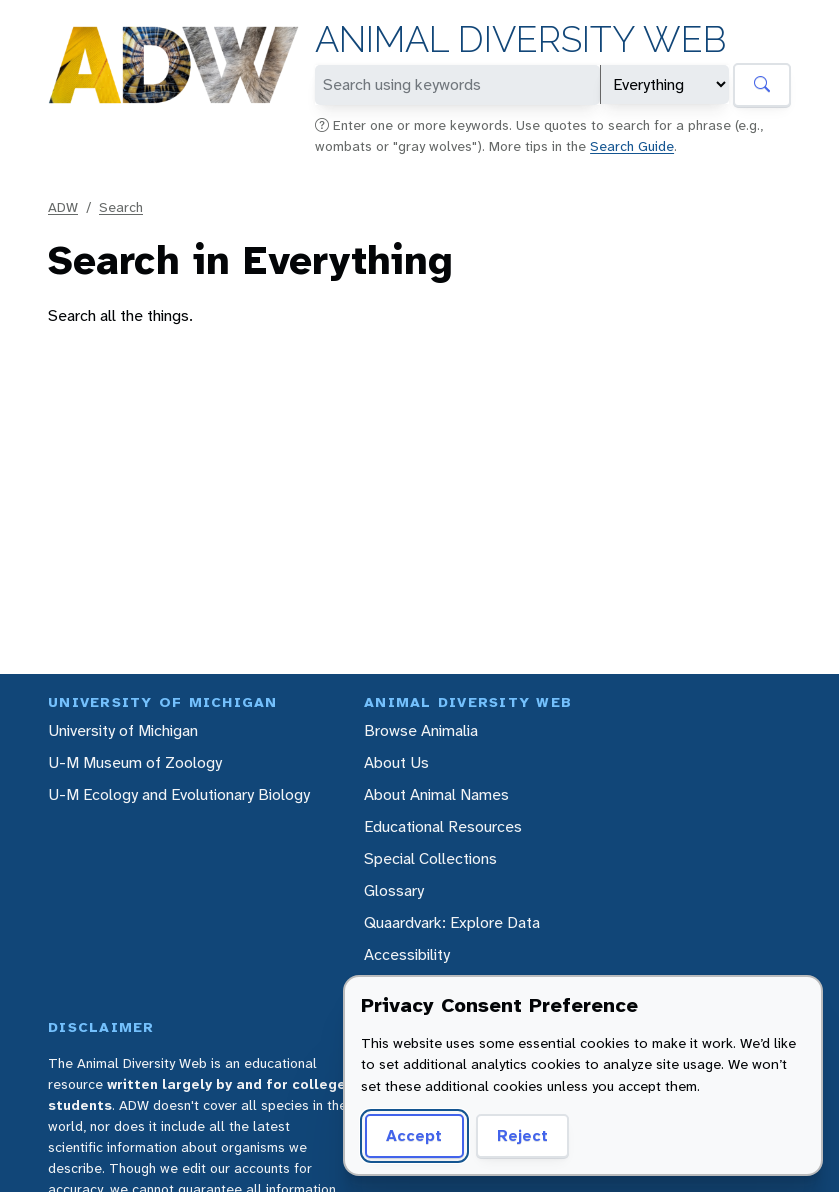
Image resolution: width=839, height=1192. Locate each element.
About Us (396, 762)
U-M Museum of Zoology (135, 762)
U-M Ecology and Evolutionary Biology (179, 794)
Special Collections (430, 858)
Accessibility (407, 954)
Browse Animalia (421, 730)
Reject (522, 1135)
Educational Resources (443, 826)
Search (121, 207)
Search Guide (632, 146)
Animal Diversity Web (520, 39)
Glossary (394, 890)
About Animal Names (436, 794)
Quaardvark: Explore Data (452, 922)
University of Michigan (123, 730)
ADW (63, 207)
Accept (414, 1135)
